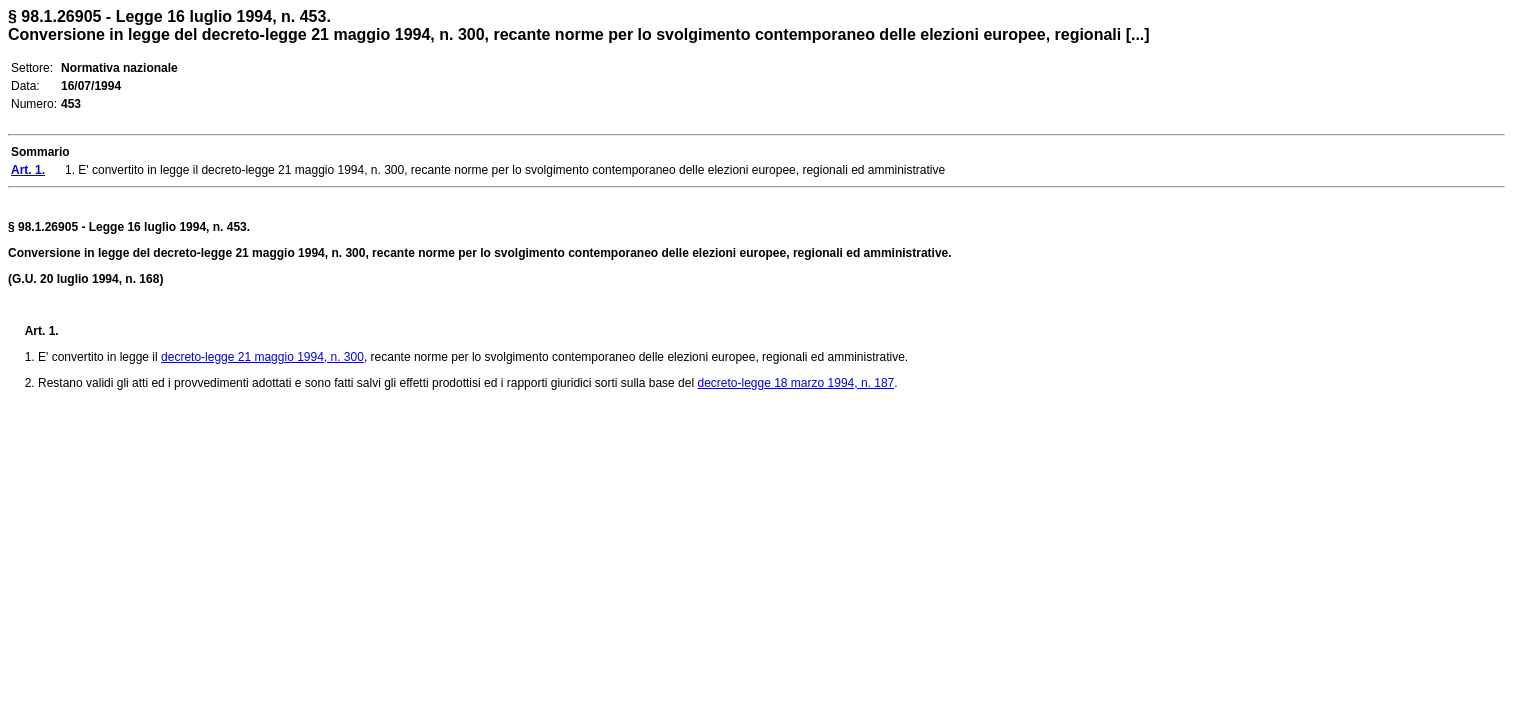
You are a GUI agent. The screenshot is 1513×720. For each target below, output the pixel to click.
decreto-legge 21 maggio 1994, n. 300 (262, 357)
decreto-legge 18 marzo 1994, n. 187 (795, 383)
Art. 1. (42, 331)
